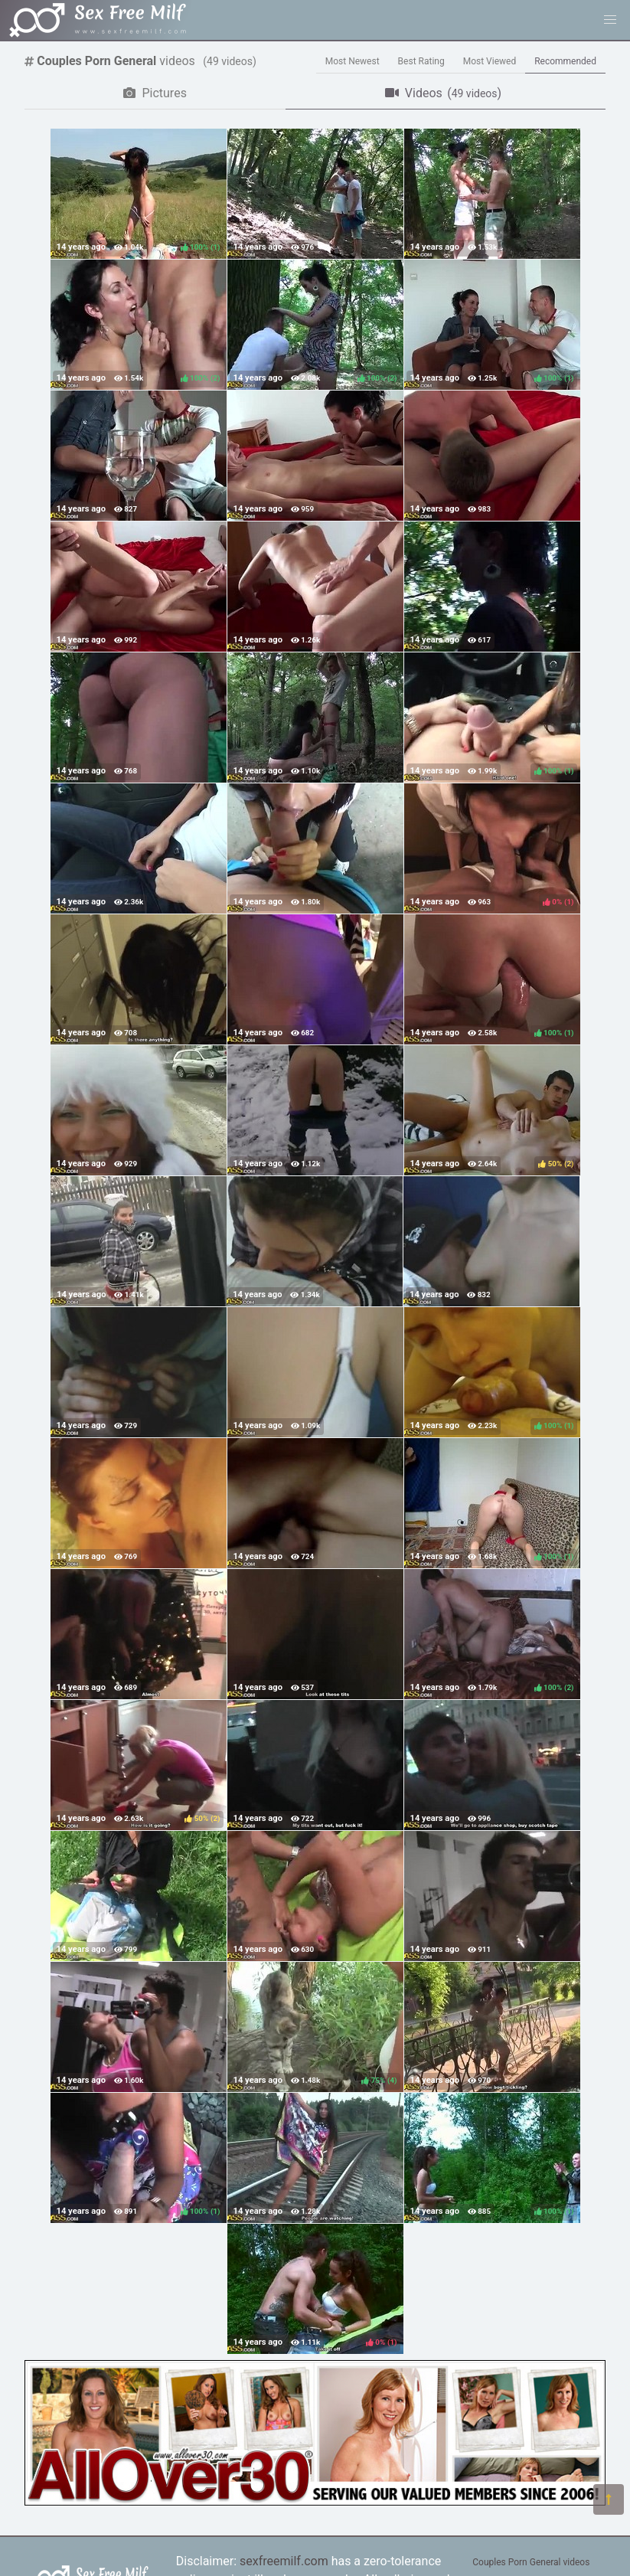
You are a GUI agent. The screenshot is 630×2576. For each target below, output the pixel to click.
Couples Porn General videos (530, 2562)
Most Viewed (490, 61)
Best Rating (421, 61)
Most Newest (352, 61)
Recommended (565, 61)
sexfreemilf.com (284, 2561)
